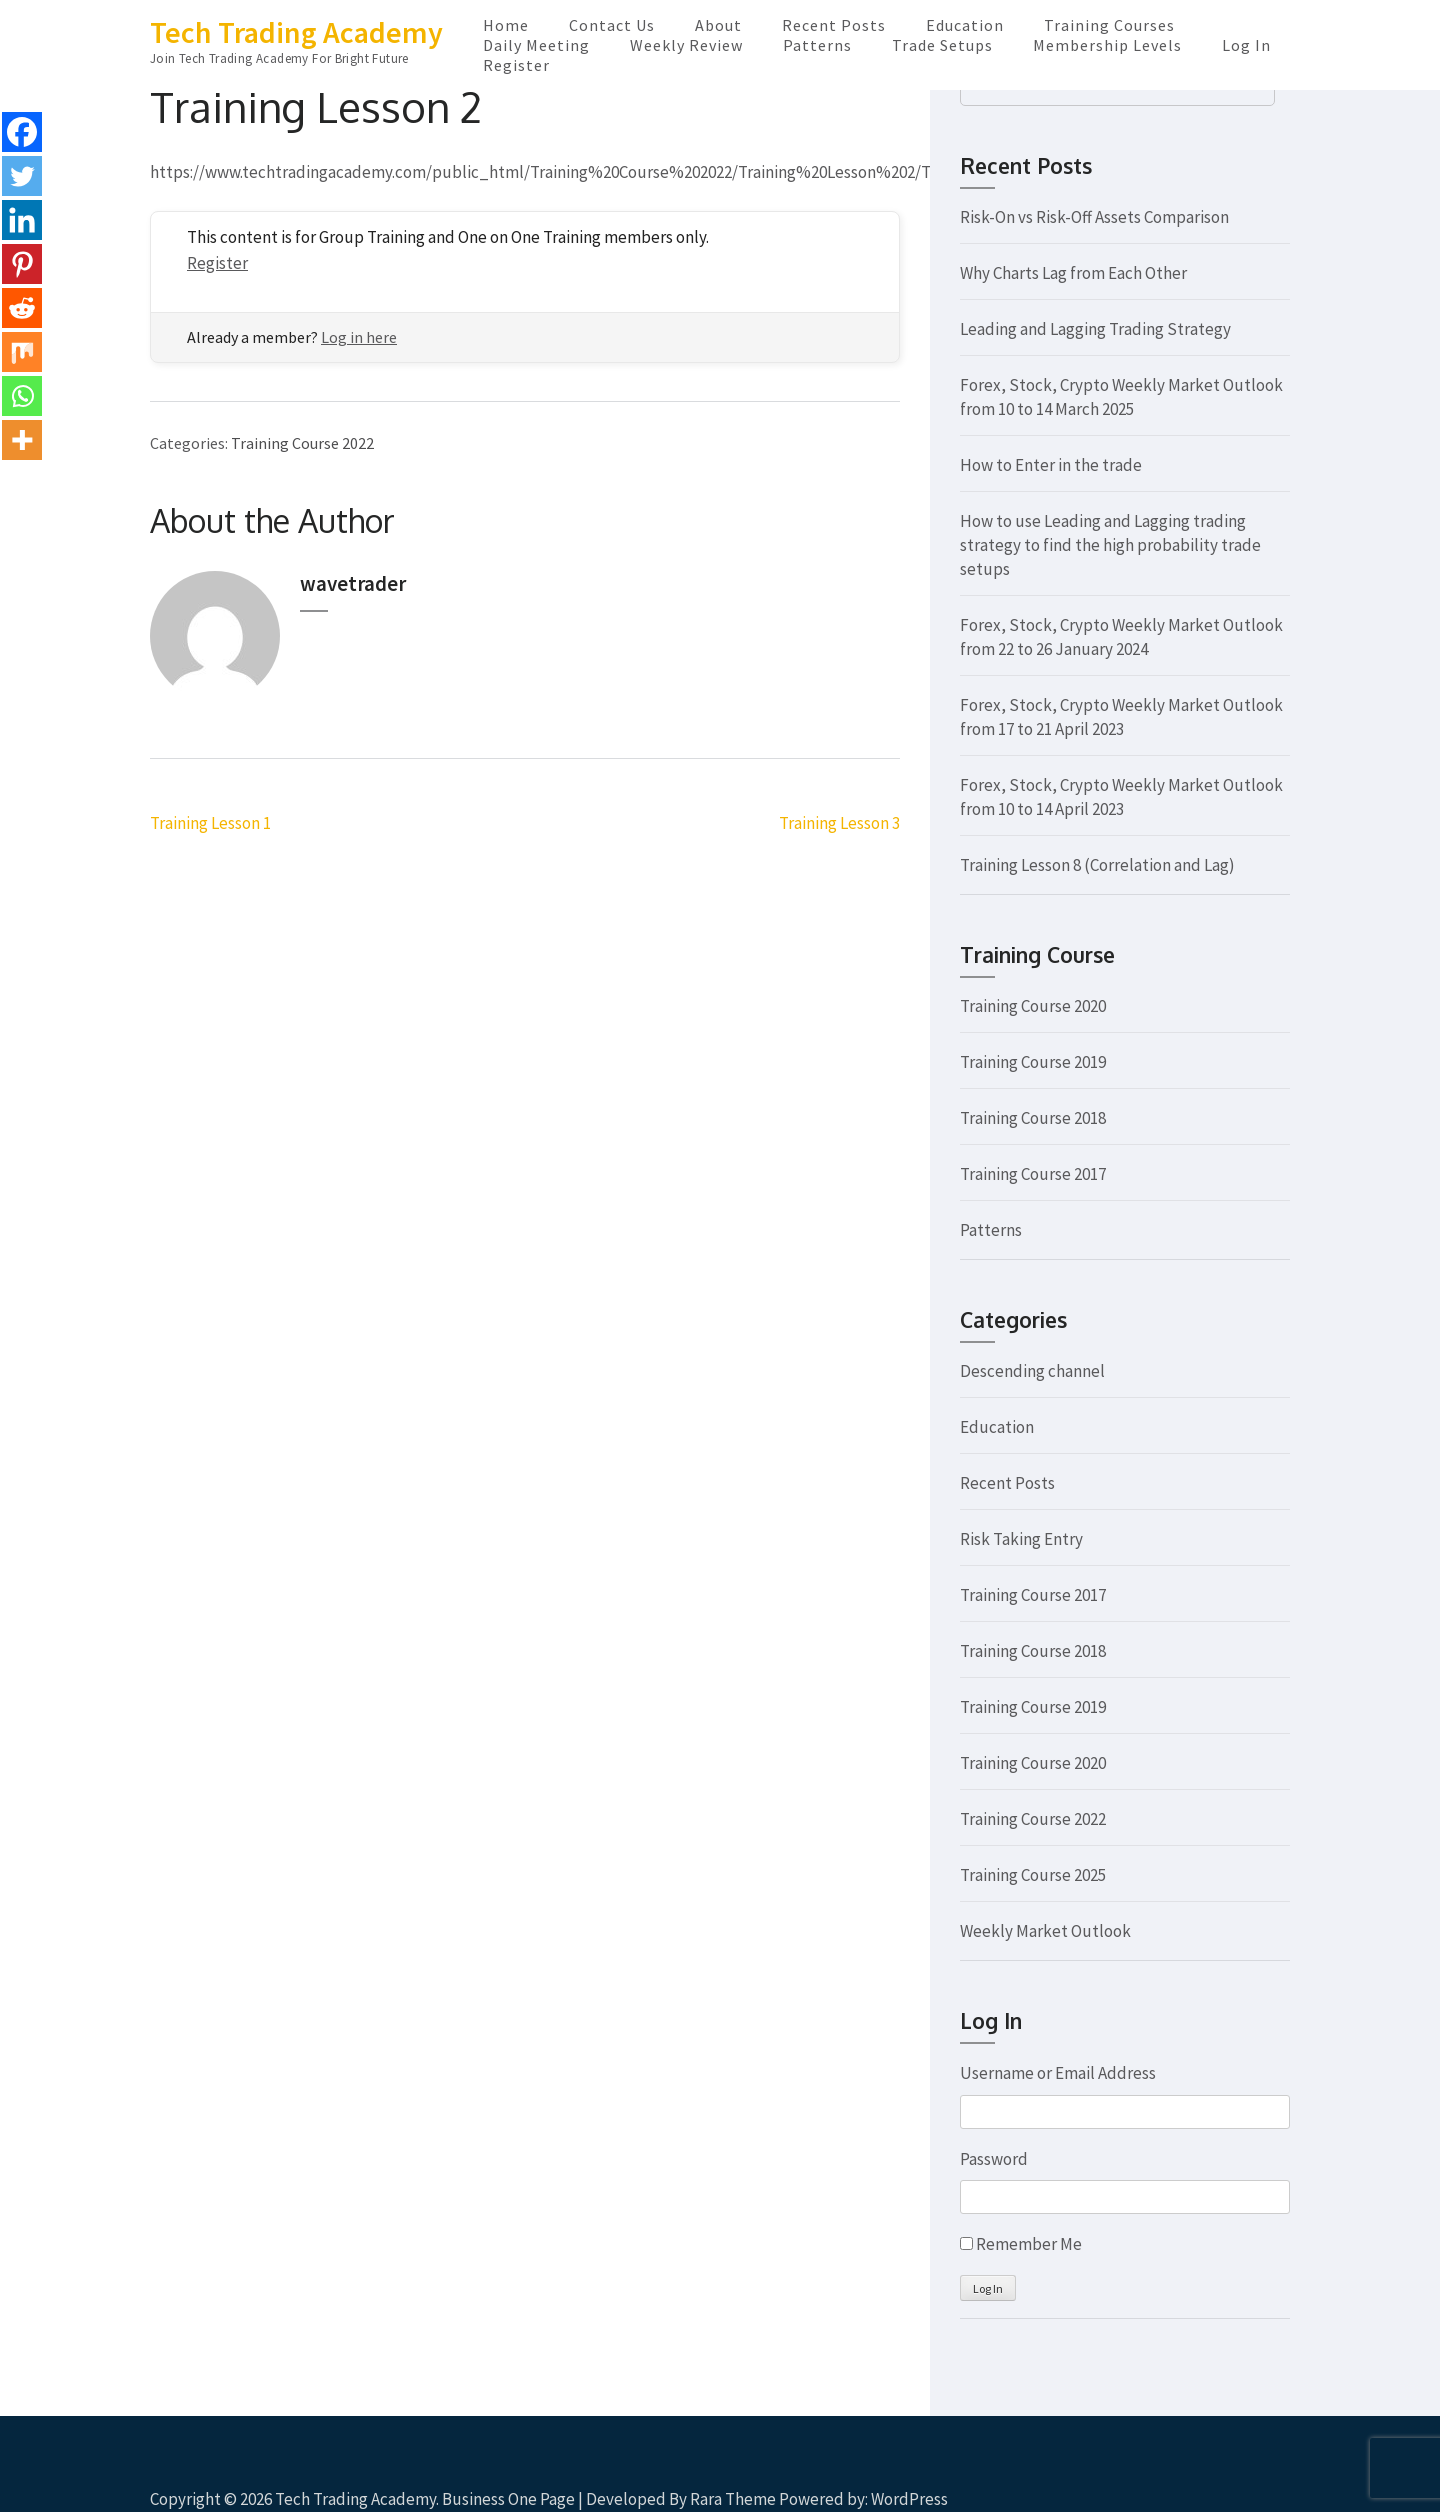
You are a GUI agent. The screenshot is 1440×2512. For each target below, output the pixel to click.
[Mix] (22, 352)
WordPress (909, 2499)
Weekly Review (686, 45)
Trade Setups (942, 45)
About (718, 25)
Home (506, 25)
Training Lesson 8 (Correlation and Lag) (1097, 865)
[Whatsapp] (22, 396)
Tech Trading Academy (296, 32)
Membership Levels (1107, 45)
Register (516, 65)
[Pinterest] (22, 264)
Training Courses (1109, 25)
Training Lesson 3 (839, 823)
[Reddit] (22, 308)
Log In (1246, 45)
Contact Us (612, 25)
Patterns (817, 45)
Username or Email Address (1058, 2073)
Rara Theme (733, 2499)
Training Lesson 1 (210, 823)
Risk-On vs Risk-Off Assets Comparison (1094, 217)
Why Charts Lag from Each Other (1073, 273)
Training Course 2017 (1033, 1174)
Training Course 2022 (302, 443)
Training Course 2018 (1033, 1118)
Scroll (1306, 2470)
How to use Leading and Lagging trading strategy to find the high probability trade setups (1110, 545)
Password (994, 2159)
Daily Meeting (536, 45)
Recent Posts (834, 25)
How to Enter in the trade (1051, 465)
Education (965, 25)
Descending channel (1032, 1371)
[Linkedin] (22, 220)
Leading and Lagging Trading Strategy (1095, 329)
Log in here (359, 337)
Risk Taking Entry (1021, 1539)
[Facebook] (22, 132)
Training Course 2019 (1033, 1062)
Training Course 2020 (1033, 1006)
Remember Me (1029, 2244)
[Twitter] (22, 176)
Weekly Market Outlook (1045, 1931)
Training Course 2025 (1033, 1875)
